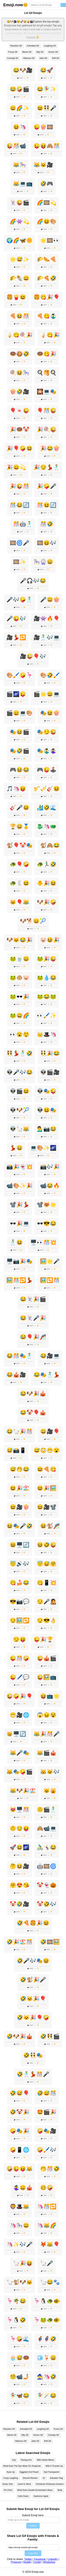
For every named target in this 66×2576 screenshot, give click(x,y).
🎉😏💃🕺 (46, 467)
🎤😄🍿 (50, 600)
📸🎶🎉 (50, 1167)
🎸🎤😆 (19, 807)
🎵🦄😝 (16, 789)
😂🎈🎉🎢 (33, 1337)
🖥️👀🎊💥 (43, 1242)
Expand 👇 (33, 37)
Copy (20, 78)
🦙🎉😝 (23, 2263)
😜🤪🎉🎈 (19, 1696)
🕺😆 (16, 1242)
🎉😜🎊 (19, 486)
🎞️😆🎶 (46, 543)
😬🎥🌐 (19, 1715)
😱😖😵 (46, 1715)
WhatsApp (49, 2562)
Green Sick (7, 2484)
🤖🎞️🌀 (46, 1866)
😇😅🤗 (46, 1564)
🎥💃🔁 (16, 637)
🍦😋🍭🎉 (19, 335)
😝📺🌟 (50, 1696)
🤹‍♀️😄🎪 (23, 2188)
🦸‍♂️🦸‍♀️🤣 (46, 2339)
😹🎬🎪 (46, 1753)
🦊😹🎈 (50, 2244)
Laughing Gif (50, 45)
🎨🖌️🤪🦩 (19, 675)
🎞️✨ (19, 562)
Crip (14, 2460)
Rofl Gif (55, 58)
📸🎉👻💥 (19, 1167)
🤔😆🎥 (19, 1866)
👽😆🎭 (46, 1110)
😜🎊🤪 (19, 1658)
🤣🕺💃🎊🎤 (33, 2074)
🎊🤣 (46, 524)
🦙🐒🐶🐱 (19, 2282)
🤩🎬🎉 (46, 2112)
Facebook (40, 2559)
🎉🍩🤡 (19, 429)
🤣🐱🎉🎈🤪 (33, 2017)
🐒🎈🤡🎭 (19, 845)
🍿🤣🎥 (19, 392)
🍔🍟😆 (16, 297)
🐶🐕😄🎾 (33, 921)
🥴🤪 (46, 2188)
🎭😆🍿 (50, 713)
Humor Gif (53, 52)
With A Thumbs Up (54, 2466)
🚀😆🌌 (19, 1847)
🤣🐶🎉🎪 (19, 2036)
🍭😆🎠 (19, 373)
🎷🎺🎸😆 (46, 789)
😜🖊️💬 (19, 1677)
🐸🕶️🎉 (19, 997)
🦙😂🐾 (50, 2282)
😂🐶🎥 (23, 70)
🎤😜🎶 (16, 618)
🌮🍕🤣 (46, 278)
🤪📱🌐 (19, 2150)
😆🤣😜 (46, 1545)
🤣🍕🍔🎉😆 (33, 1923)
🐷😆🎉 (50, 940)
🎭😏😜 (46, 732)
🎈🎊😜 (46, 410)
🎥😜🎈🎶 (33, 656)
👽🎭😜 (46, 1091)
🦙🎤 (46, 2263)
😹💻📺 (23, 184)
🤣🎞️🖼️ (50, 1942)
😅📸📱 (16, 1450)
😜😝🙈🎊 (46, 146)
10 (44, 2478)
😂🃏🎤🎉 (33, 1318)
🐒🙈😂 (50, 845)
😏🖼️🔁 (19, 1620)
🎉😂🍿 (50, 448)
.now (13, 5)
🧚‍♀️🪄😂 (46, 2396)
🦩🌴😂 (16, 2301)
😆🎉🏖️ (19, 1488)
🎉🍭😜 (46, 429)
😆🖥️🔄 (19, 1545)
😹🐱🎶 (50, 1772)
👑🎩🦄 (46, 1034)
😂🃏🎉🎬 (33, 1299)
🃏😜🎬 (19, 203)
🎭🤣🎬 (19, 751)
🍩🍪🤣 (19, 354)
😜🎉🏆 (43, 1639)
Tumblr (37, 2562)
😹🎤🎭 (19, 1753)
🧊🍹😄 (46, 2358)
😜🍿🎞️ (43, 127)
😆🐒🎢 (50, 1526)
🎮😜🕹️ (46, 770)
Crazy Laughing (10, 2478)
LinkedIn (53, 2559)
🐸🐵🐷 (19, 978)
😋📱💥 (46, 1583)
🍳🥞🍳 (46, 373)
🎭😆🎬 (19, 732)
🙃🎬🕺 (46, 1809)
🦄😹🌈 (46, 2225)
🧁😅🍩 (19, 2358)
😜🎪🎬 (46, 1658)
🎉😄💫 (16, 467)
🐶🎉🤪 (46, 902)
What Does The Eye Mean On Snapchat (22, 2466)
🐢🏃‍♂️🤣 (46, 864)
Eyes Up (11, 2472)
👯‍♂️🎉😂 (50, 1053)
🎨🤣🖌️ (50, 675)
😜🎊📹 (16, 146)
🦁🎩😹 (19, 2206)
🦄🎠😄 (19, 2225)
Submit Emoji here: (33, 2515)
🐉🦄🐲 (46, 826)
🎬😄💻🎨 (19, 713)
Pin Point (8, 2490)
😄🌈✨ (19, 108)
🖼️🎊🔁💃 (19, 1280)
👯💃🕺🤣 (19, 1053)
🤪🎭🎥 (46, 2131)
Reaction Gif (16, 45)
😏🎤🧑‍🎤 (46, 1601)
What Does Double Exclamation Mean (35, 2490)
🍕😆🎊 (19, 316)
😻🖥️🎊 (19, 1809)
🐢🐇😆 (19, 883)
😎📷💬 (19, 1601)
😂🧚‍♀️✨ (46, 89)
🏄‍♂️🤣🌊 (46, 807)
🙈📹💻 (46, 1828)
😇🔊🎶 (19, 1564)
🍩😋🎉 (46, 354)
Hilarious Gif (28, 58)
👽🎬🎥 (50, 1072)
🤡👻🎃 (46, 1885)
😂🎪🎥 (16, 1375)
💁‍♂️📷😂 (46, 1129)
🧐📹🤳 (19, 2377)
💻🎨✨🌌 (43, 1148)
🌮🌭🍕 (46, 259)
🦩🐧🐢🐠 (46, 2301)
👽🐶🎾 (19, 1110)
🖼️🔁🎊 (50, 1280)
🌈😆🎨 (46, 221)
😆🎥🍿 (19, 1507)
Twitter (28, 2559)
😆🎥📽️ (46, 1507)
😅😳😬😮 (46, 1450)
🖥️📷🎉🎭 (19, 1261)
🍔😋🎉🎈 (46, 297)
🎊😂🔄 (19, 505)
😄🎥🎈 (50, 1431)
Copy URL (33, 2553)
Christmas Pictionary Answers (50, 2484)
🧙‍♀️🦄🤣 (46, 2377)
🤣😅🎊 (46, 2093)
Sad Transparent (51, 2472)
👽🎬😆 (19, 1091)
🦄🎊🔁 (46, 2206)
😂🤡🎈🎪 (33, 1412)
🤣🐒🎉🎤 (33, 1980)
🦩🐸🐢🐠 (46, 2320)
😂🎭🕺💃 (46, 1375)
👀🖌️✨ (46, 1015)
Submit (33, 2525)
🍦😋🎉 (50, 335)
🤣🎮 (46, 184)
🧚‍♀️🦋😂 (19, 2396)
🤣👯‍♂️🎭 (33, 2055)
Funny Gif (12, 52)
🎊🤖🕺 (23, 524)
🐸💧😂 (46, 978)
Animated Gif (33, 45)
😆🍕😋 (46, 1469)
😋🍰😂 (19, 1583)
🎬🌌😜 (16, 694)
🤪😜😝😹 (19, 2169)
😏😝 (19, 1639)
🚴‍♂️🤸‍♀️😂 (46, 1847)
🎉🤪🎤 (46, 486)
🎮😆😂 (19, 770)
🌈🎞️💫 (46, 203)
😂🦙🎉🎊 (19, 1431)
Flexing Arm (26, 2460)
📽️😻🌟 (46, 1204)
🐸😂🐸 (46, 997)
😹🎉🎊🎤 (46, 1734)
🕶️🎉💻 (19, 1223)
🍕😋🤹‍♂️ (46, 316)
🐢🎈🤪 (19, 864)
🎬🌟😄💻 (46, 694)
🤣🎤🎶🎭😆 (33, 1961)
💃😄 (16, 1148)
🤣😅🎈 (19, 2093)
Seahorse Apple (40, 2496)
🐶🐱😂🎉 (19, 940)
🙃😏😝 (19, 1828)
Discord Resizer (30, 2478)
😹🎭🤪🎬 (19, 1772)
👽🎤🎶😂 (19, 1072)
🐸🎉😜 (46, 959)
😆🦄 (19, 127)
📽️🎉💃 (19, 1204)
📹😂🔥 (50, 1186)
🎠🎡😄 (43, 562)
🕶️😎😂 (46, 1223)
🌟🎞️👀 (50, 240)
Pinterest (16, 2562)
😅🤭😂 (19, 1469)
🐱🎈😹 (19, 902)
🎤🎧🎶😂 (33, 581)
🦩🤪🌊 (19, 2339)
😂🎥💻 (50, 1356)
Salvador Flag (56, 2478)
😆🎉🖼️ (46, 1488)
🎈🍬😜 (19, 410)
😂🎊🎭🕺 (19, 1356)
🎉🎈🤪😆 (19, 448)
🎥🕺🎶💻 (46, 637)
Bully (60, 2490)
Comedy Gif (12, 58)
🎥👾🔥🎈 (46, 618)
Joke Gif (43, 58)
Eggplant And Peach (29, 2472)
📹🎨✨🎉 (19, 1186)
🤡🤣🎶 (46, 1904)
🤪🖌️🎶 (46, 2150)
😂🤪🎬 (19, 89)
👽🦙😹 (19, 1129)
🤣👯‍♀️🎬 (50, 2036)
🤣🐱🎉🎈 (33, 1999)
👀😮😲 (19, 1034)
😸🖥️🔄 (16, 1734)
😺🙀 (49, 1791)
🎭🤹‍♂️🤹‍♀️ (46, 751)
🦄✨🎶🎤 (19, 2244)
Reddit (27, 2562)
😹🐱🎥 (43, 165)
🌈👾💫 (19, 221)
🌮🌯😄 (19, 278)
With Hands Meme (45, 2460)
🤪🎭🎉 (19, 2131)
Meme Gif (26, 52)
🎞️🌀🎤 (19, 543)
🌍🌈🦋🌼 (19, 240)
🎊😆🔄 (46, 505)
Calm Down (23, 2496)
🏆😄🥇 (19, 826)
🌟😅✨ (19, 259)
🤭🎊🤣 (50, 2169)
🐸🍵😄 (19, 959)
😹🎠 (19, 165)
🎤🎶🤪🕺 (19, 600)
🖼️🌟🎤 (50, 1261)
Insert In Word (24, 2484)
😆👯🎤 (46, 108)
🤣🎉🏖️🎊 (19, 1942)
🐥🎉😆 (46, 883)
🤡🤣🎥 (19, 1904)
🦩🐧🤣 (16, 2320)
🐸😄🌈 (19, 1015)
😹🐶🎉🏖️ (23, 1791)
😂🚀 (46, 70)
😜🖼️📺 (46, 1677)
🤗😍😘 (19, 1885)
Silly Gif (39, 52)
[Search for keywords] (45, 5)
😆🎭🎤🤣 (19, 1526)
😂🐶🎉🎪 (33, 1394)
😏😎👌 (46, 1620)
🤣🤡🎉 (19, 2112)
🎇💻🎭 (46, 392)
